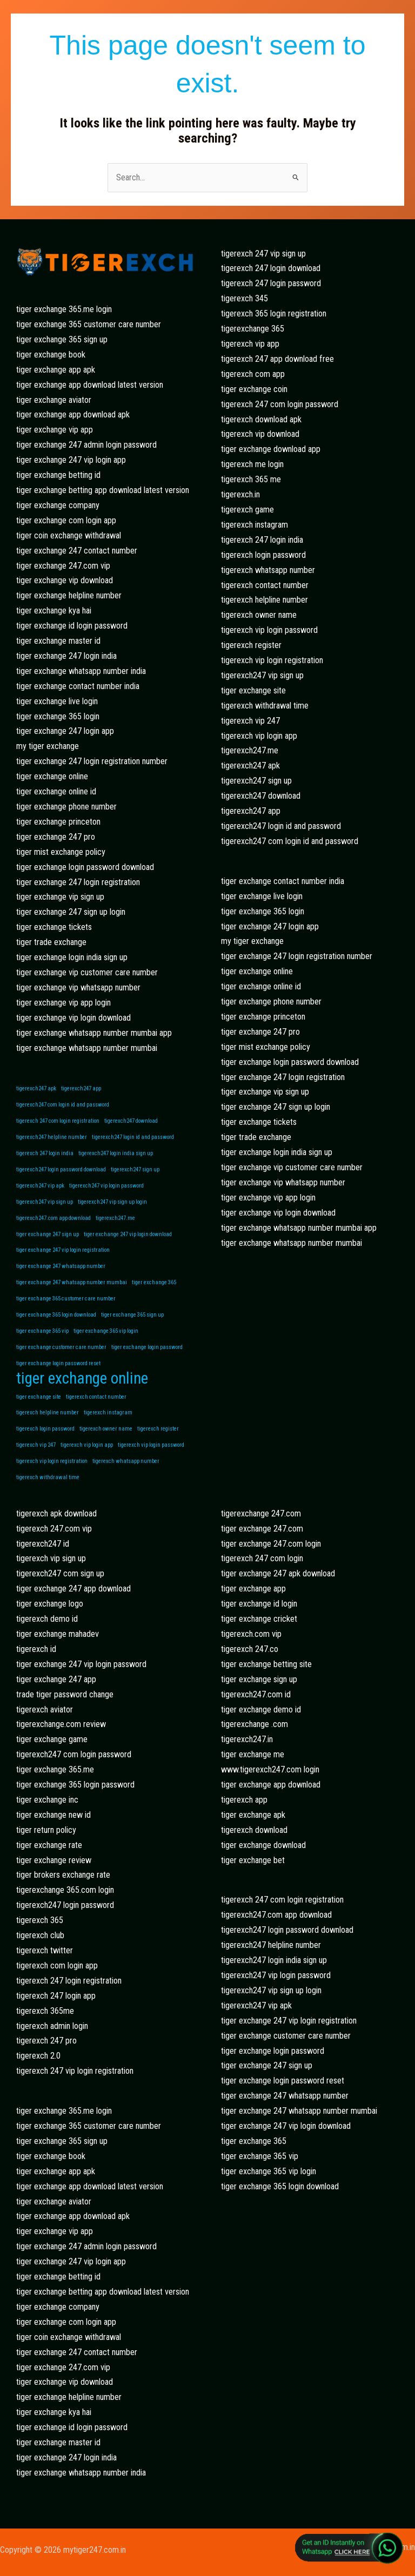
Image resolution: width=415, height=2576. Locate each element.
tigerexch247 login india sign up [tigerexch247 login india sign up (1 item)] (115, 1153)
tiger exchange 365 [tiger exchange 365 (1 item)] (154, 1282)
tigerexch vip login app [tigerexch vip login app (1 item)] (87, 1444)
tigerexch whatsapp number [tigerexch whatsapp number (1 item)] (125, 1461)
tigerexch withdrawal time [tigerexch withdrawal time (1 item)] (47, 1477)
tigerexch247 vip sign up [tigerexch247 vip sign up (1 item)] (44, 1201)
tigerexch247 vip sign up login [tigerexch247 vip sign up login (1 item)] (112, 1201)
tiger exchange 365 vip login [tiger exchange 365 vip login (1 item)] (105, 1330)
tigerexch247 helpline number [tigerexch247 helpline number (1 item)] (51, 1137)
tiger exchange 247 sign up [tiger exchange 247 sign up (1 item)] (47, 1234)
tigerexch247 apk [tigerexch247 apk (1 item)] (36, 1088)
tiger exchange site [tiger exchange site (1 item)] (38, 1396)
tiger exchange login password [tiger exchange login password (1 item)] (147, 1347)
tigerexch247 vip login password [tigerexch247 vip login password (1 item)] (106, 1185)
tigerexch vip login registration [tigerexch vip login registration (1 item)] (52, 1461)
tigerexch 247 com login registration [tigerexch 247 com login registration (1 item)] (57, 1120)
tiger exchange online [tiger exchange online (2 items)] (82, 1378)
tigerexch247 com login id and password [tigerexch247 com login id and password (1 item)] (62, 1104)
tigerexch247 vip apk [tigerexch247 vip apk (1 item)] (40, 1185)
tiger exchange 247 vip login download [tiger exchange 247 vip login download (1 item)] (128, 1234)
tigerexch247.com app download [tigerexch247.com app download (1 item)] (53, 1218)
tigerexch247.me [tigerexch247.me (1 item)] (115, 1218)
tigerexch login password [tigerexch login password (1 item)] (45, 1428)
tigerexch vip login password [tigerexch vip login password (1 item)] (151, 1444)
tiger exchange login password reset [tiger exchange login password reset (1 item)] (58, 1363)
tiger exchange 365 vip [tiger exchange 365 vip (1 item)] (42, 1330)
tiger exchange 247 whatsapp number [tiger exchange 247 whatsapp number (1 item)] (60, 1266)
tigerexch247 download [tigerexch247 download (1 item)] (131, 1120)
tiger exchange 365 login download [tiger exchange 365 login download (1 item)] (56, 1314)
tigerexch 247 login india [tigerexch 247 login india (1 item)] (44, 1153)
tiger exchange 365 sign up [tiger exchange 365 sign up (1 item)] (132, 1314)
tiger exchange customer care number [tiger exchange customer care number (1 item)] (61, 1347)
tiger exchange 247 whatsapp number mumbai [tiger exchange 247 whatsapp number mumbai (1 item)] (71, 1282)
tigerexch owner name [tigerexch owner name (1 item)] (105, 1428)
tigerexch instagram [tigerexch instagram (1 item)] (108, 1412)
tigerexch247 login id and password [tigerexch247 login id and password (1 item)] (133, 1137)
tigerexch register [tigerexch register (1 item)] (158, 1428)
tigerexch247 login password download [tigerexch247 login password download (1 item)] (61, 1169)
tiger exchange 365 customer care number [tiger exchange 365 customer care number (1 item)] (66, 1298)
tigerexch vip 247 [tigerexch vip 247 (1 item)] (36, 1444)
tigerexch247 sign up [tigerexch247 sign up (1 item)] (135, 1169)
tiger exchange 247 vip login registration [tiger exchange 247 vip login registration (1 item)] (63, 1249)
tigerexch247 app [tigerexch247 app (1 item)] (81, 1088)
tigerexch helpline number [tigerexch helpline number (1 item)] (47, 1412)
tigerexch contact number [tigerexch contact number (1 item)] (96, 1396)
